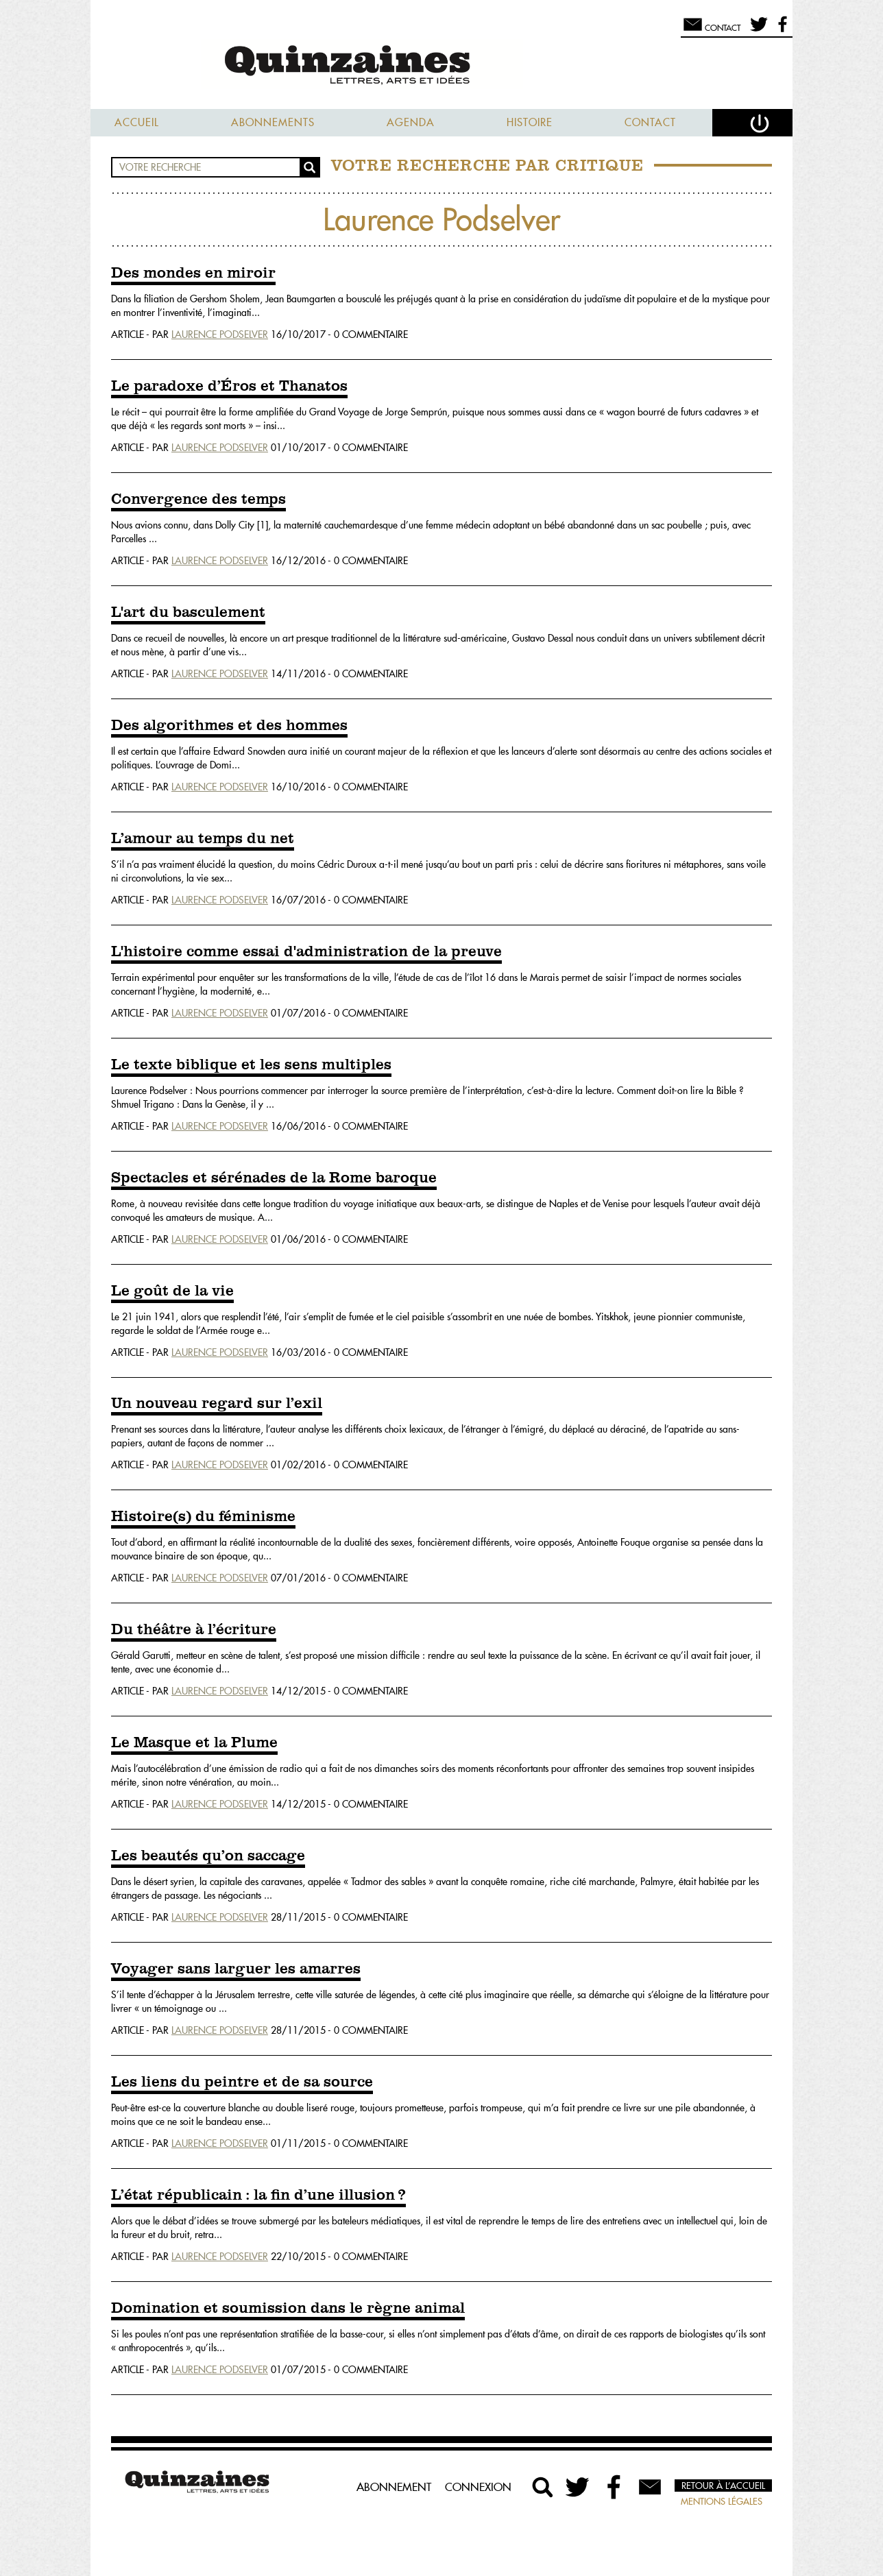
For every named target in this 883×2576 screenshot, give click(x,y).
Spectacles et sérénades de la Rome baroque (274, 1178)
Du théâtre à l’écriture (193, 1630)
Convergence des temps (198, 499)
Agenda (411, 122)
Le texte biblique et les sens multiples (251, 1065)
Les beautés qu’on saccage (208, 1856)
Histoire (530, 122)
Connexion (478, 2487)
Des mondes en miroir (193, 273)
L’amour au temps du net (202, 839)
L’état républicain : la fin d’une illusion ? (258, 2195)
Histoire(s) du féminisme (203, 1516)
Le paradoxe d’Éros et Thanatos (229, 386)
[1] (262, 525)
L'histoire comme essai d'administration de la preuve (306, 952)
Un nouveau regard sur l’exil (216, 1403)
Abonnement (393, 2487)
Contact (650, 122)
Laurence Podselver (219, 334)
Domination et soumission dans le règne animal (288, 2308)
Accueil (136, 122)
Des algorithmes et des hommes (229, 725)
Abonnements (273, 122)
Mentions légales (721, 2501)
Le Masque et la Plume (194, 1743)
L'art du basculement (188, 612)
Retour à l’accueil (723, 2485)
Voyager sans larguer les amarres (236, 1969)
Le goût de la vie (172, 1291)
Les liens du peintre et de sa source (242, 2082)
